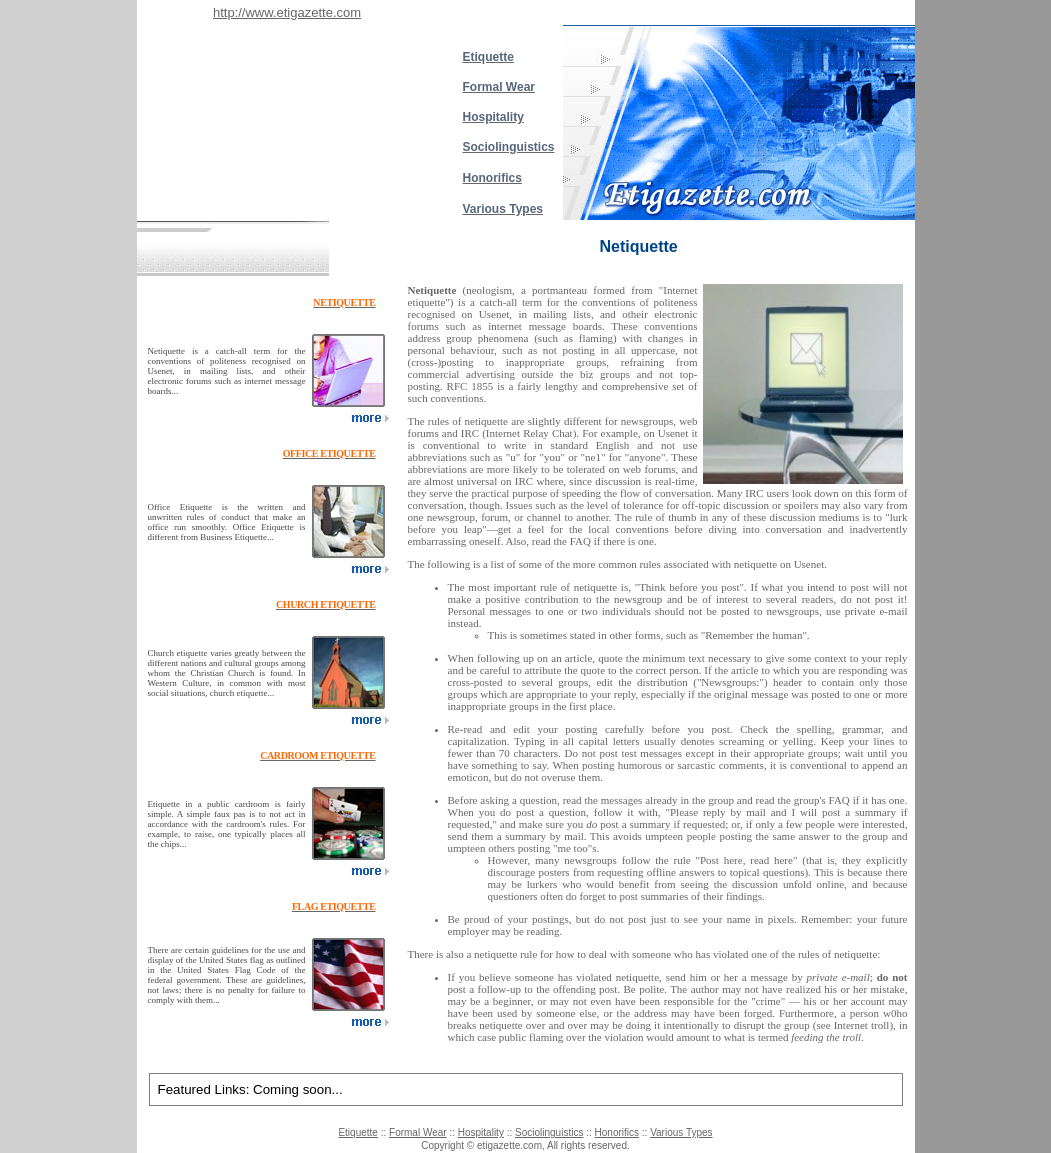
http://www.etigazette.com (287, 12)
